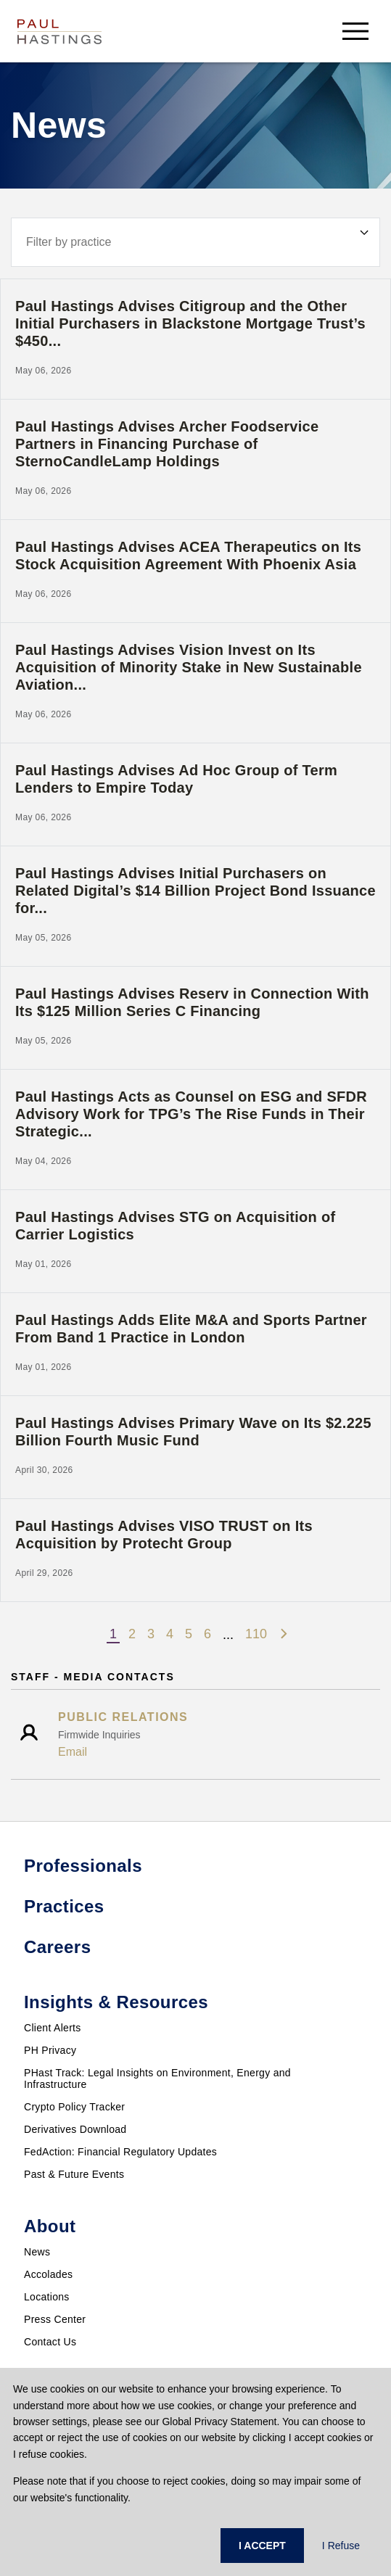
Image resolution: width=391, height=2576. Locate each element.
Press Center (55, 2319)
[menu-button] (355, 30)
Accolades (48, 2274)
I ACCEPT (262, 2545)
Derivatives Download (75, 2129)
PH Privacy (50, 2050)
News (37, 2252)
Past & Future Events (74, 2174)
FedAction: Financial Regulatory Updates (120, 2152)
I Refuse (341, 2545)
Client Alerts (52, 2028)
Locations (47, 2297)
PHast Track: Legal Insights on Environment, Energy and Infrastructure (157, 2078)
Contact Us (50, 2342)
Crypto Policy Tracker (74, 2107)
